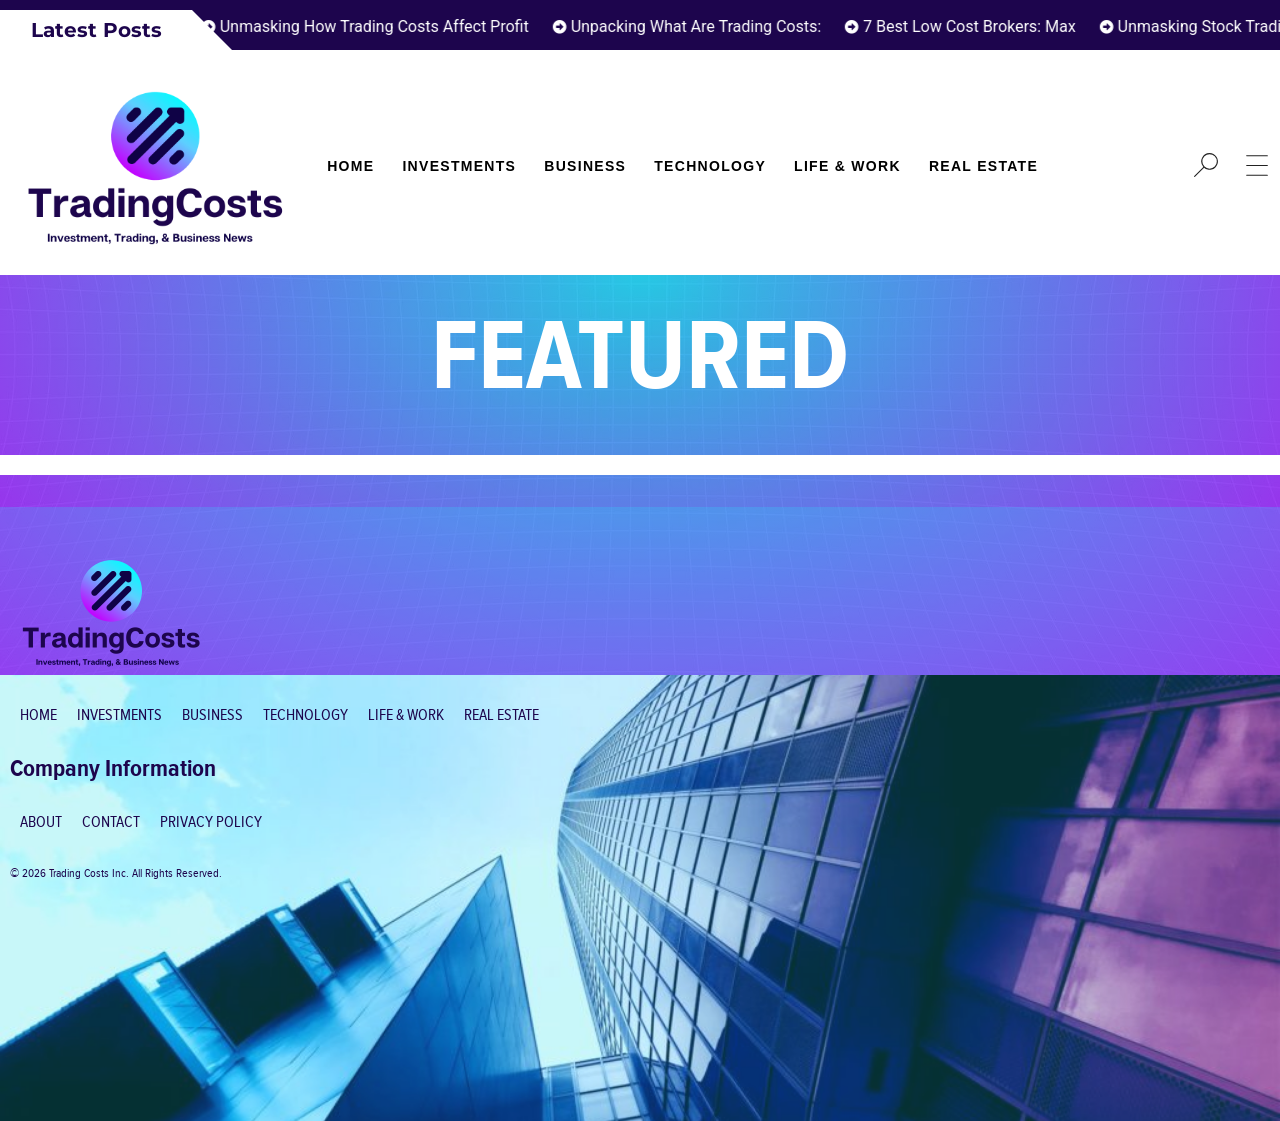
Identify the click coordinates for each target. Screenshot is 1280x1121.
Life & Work (847, 166)
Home (350, 166)
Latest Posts (96, 30)
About (41, 822)
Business (585, 166)
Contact (111, 822)
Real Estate (983, 166)
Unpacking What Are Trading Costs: (701, 26)
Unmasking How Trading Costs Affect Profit (379, 26)
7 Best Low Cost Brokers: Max (975, 26)
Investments (459, 166)
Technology (710, 166)
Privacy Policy (211, 822)
